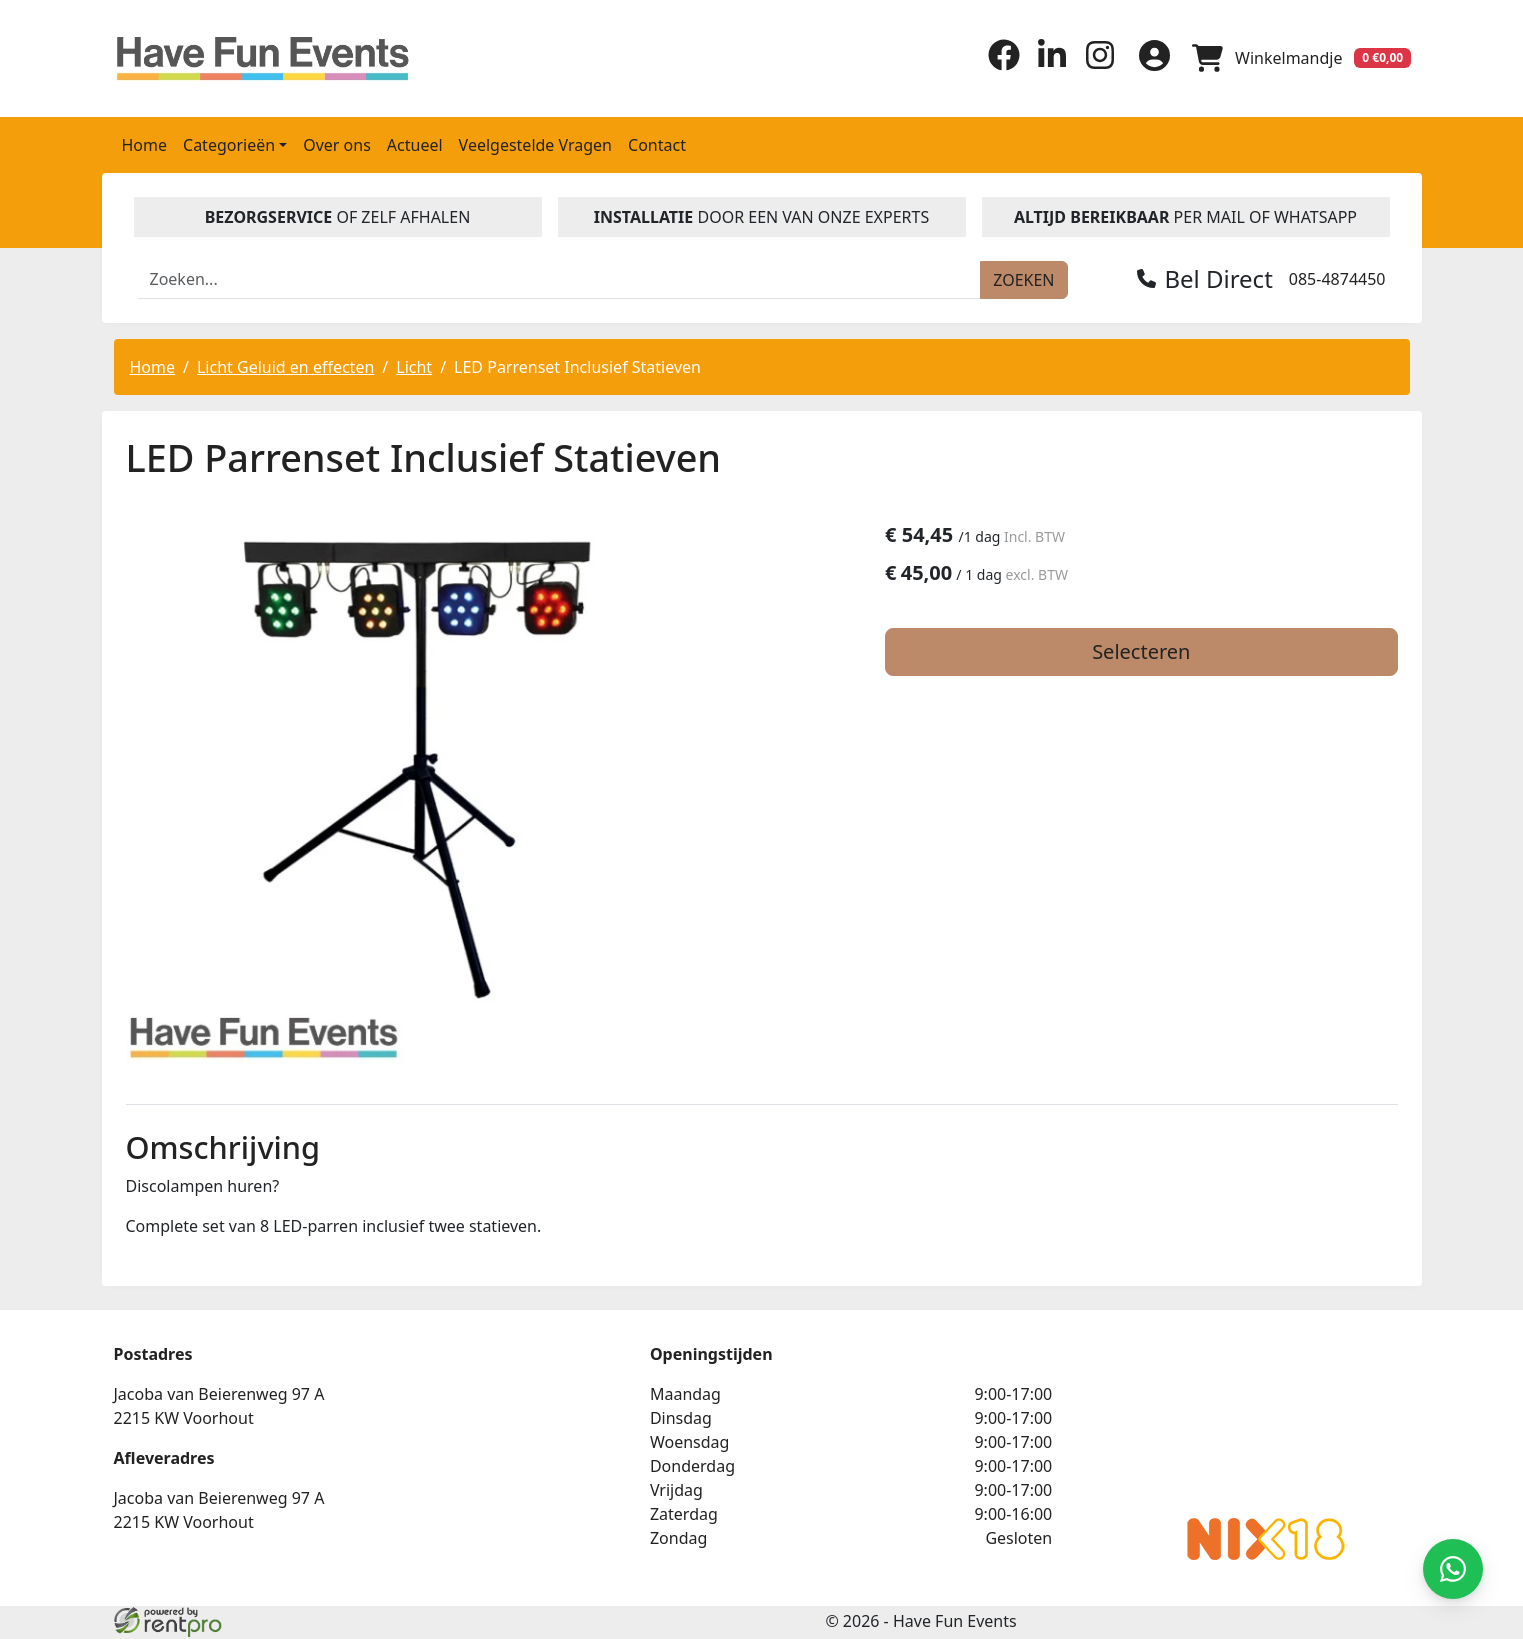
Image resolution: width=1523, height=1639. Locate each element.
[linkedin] (1046, 64)
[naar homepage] (267, 57)
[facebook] (998, 64)
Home (145, 143)
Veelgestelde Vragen (535, 143)
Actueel (415, 143)
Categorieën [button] (229, 143)
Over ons (337, 143)
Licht (414, 365)
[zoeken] (1023, 278)
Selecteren (1193, 652)
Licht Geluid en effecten (285, 365)
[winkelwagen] (1300, 57)
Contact (657, 143)
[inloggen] (1150, 57)
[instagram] (1094, 64)
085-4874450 (1337, 277)
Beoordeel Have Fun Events (1058, 1424)
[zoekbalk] (560, 278)
